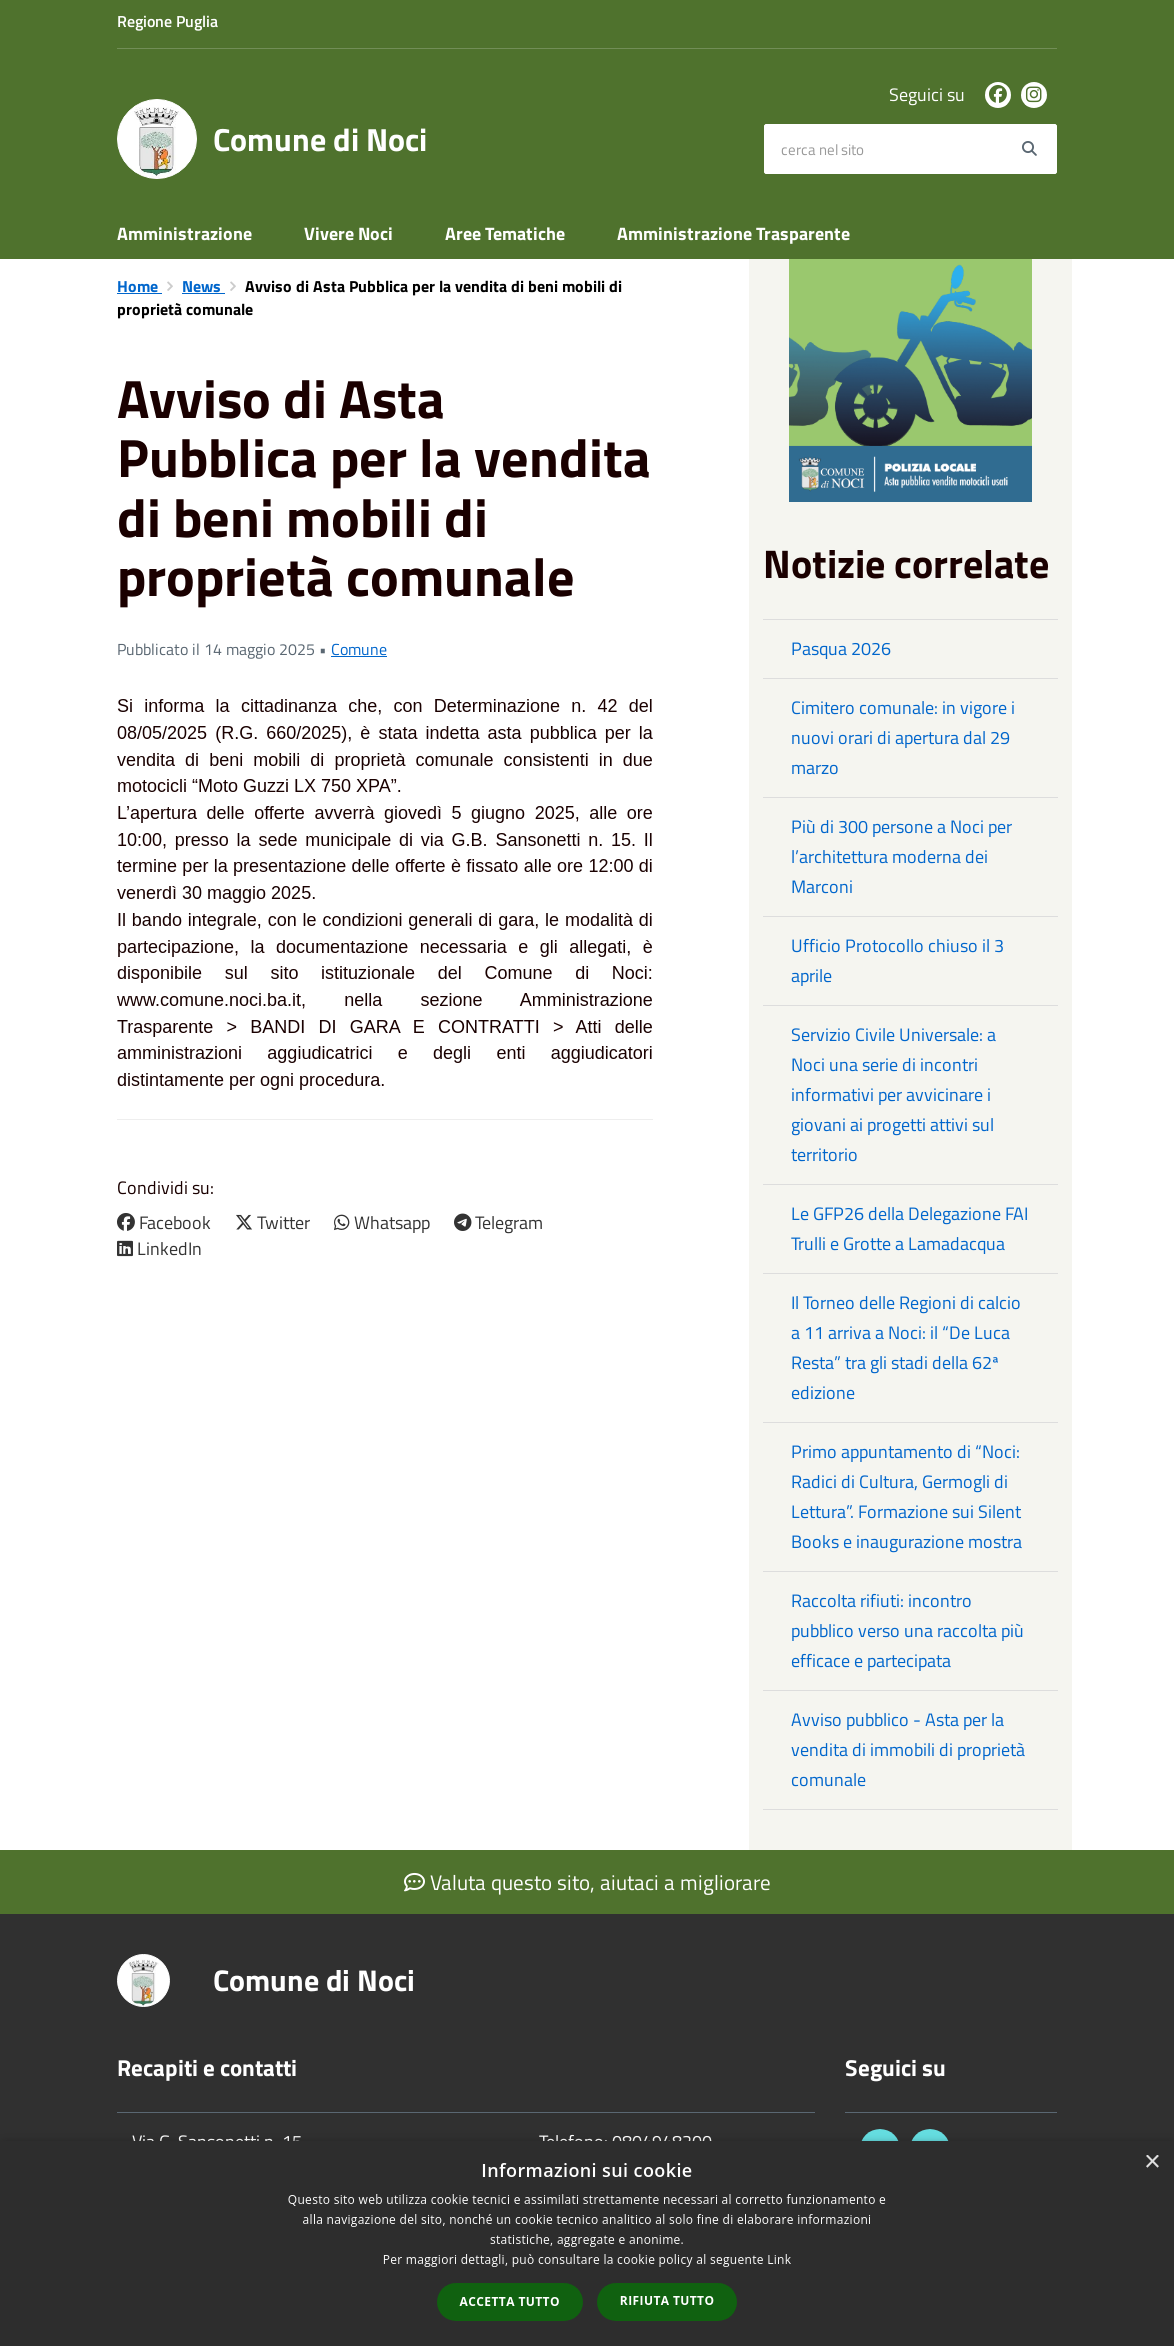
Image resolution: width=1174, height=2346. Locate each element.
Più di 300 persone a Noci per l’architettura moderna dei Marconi (901, 856)
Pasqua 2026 (841, 648)
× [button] (1151, 2162)
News (203, 286)
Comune (359, 649)
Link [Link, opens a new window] (779, 2259)
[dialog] (587, 2243)
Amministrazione (184, 233)
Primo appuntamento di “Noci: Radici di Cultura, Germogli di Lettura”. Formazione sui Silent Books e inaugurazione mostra (906, 1496)
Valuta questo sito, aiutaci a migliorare (587, 1882)
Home (139, 286)
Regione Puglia (167, 21)
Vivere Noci (348, 233)
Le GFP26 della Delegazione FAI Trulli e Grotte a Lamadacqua (909, 1228)
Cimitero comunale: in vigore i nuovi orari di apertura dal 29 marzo (903, 737)
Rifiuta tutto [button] (667, 2300)
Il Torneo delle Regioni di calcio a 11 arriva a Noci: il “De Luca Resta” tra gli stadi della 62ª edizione (906, 1347)
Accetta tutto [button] (510, 2301)
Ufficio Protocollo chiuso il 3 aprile (897, 960)
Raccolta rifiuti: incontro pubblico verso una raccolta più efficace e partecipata (907, 1630)
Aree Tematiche (505, 233)
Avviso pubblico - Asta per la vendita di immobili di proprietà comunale (908, 1749)
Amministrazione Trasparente (733, 233)
